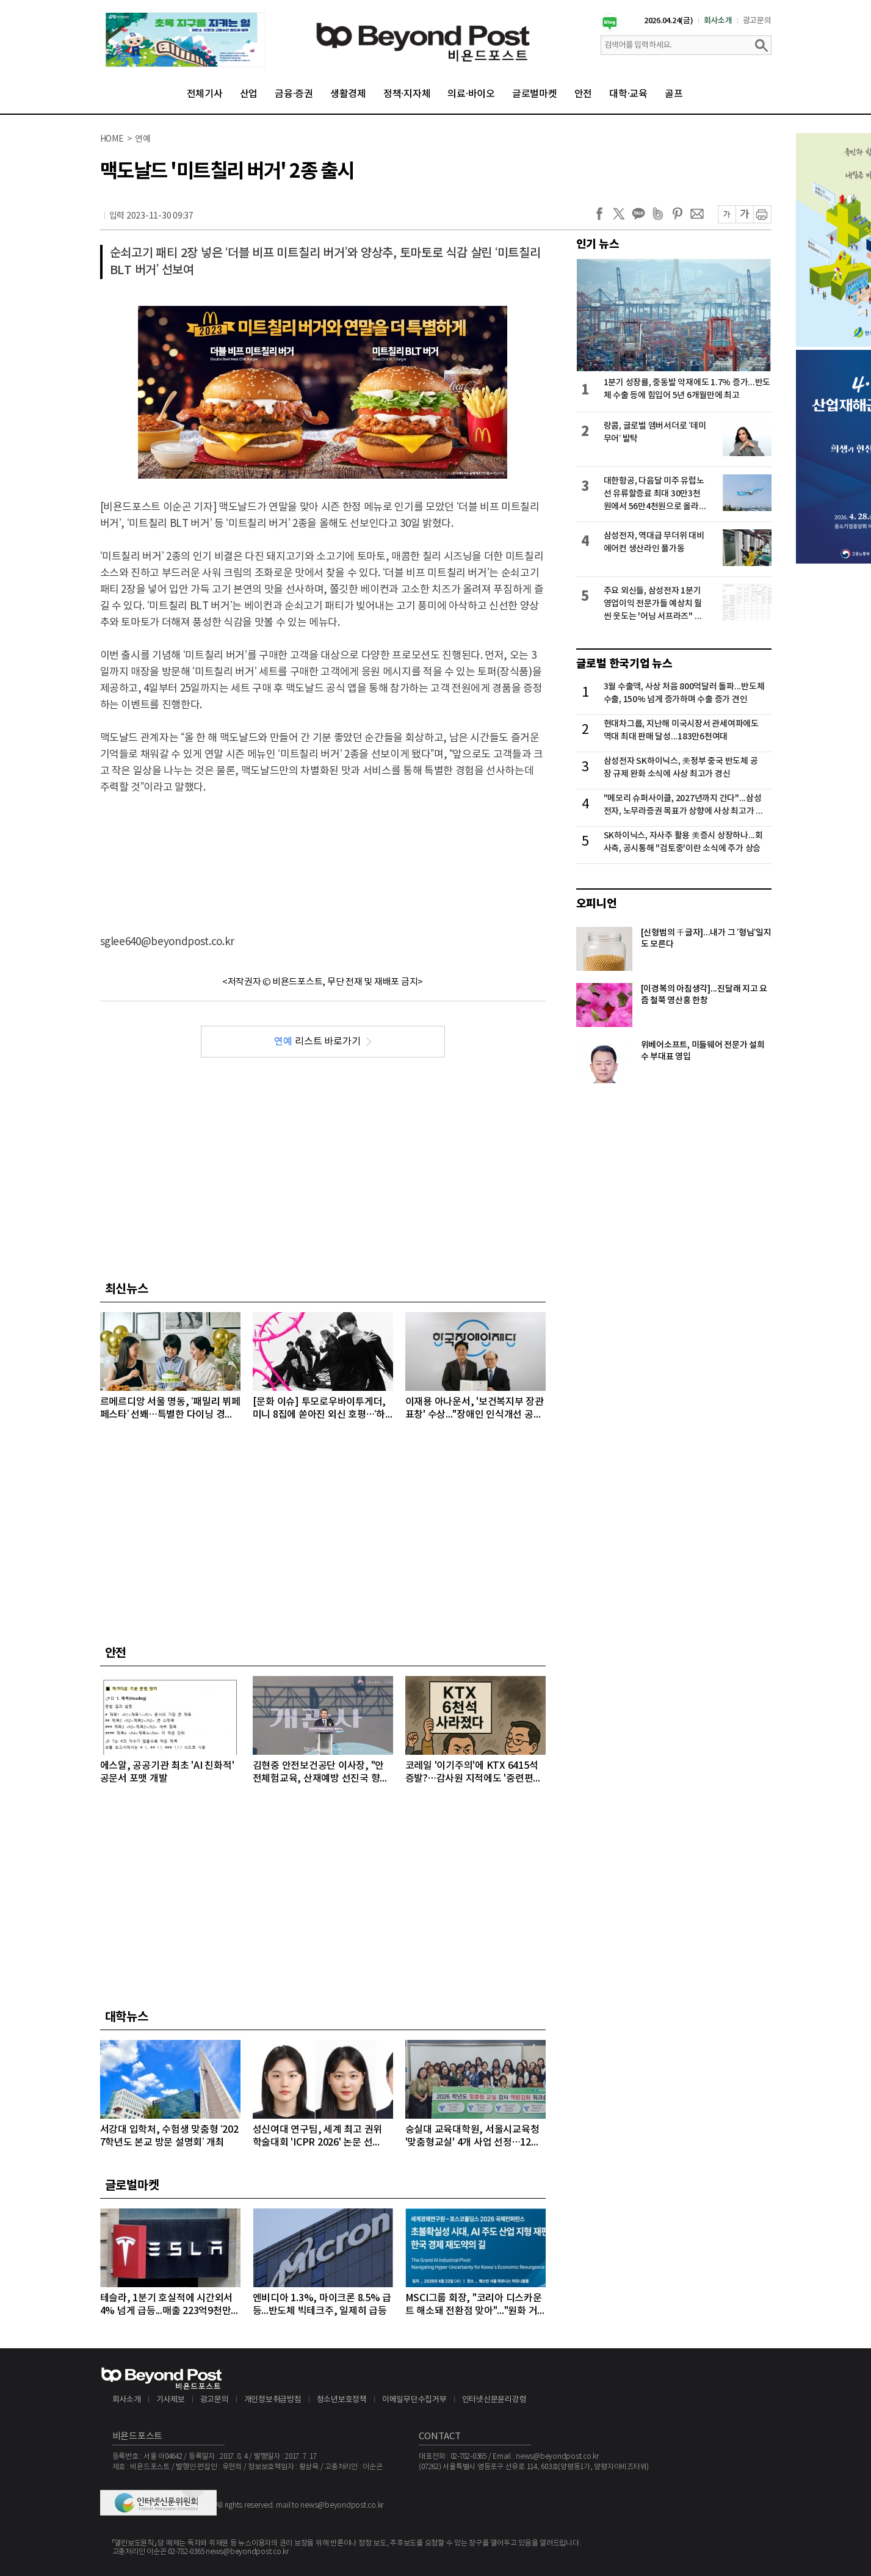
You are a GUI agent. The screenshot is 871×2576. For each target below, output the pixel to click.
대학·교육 (628, 94)
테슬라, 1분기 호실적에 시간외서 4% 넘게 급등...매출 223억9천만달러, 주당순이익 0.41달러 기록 (170, 2305)
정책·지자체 (407, 94)
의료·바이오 (471, 94)
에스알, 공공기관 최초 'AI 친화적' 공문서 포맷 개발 (167, 1772)
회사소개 (718, 21)
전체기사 (205, 94)
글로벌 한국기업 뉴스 (624, 663)
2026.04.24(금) (668, 21)
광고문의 (757, 21)
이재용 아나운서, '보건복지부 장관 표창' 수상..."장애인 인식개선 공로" (474, 1408)
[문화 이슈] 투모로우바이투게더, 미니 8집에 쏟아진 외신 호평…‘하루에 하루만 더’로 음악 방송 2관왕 (320, 1408)
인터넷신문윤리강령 (494, 2399)
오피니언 (596, 903)
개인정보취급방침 (273, 2399)
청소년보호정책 (342, 2399)
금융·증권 (294, 94)
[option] (182, 39)
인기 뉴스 (598, 244)
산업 (249, 94)
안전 (583, 94)
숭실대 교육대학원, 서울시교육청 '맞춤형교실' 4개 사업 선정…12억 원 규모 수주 (472, 2136)
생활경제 (348, 94)
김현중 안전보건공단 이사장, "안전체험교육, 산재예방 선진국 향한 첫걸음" (321, 1772)
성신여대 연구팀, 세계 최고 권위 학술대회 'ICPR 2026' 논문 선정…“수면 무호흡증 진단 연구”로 (318, 2136)
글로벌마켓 (534, 94)
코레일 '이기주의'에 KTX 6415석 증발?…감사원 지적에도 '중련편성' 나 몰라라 (474, 1772)
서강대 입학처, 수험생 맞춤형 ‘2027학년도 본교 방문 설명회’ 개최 (169, 2136)
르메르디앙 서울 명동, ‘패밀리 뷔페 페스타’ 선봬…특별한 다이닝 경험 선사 (170, 1408)
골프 (674, 94)
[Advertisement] (323, 854)
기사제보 (170, 2399)
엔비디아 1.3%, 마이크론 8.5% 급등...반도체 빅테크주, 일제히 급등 (322, 2305)
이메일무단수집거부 (414, 2399)
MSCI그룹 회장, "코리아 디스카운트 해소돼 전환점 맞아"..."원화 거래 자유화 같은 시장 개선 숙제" (473, 2305)
